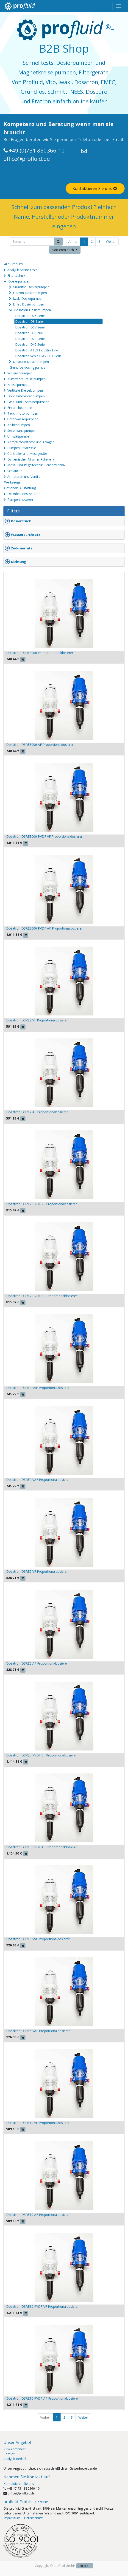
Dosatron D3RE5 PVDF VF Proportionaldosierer (41, 1755)
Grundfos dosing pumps (27, 367)
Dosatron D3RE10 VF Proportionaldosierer (38, 2123)
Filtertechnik (16, 275)
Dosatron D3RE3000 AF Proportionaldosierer (39, 744)
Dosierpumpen (19, 281)
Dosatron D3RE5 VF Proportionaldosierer (37, 1571)
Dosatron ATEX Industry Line (36, 350)
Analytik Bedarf (14, 2459)
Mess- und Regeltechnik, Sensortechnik (36, 465)
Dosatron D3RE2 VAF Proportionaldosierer (38, 1479)
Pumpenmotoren (20, 499)
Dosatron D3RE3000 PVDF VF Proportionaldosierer (44, 836)
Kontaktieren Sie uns (95, 188)
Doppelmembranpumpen (26, 396)
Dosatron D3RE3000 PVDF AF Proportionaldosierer (44, 928)
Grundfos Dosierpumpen (31, 287)
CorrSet (9, 2454)
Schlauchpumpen (20, 373)
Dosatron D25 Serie (30, 316)
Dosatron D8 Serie (29, 333)
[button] (65, 250)
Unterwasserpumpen (22, 419)
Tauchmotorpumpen (22, 413)
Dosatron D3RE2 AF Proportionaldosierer (37, 1112)
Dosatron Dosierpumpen (32, 310)
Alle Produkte (14, 264)
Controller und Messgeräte (27, 453)
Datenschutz (33, 2518)
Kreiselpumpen (18, 384)
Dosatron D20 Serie (30, 338)
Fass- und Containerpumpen (28, 402)
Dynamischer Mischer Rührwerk (30, 459)
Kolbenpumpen (18, 425)
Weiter (111, 241)
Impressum (11, 2518)
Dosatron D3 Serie (29, 321)
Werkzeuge (12, 482)
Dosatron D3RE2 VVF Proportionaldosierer (38, 1388)
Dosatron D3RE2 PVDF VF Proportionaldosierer (41, 1204)
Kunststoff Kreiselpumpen (26, 379)
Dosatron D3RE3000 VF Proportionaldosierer (39, 652)
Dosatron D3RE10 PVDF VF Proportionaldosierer (42, 2306)
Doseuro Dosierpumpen (31, 361)
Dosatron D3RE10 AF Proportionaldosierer (38, 2214)
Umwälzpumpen (19, 436)
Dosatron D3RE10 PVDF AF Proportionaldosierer (42, 2398)
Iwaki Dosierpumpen (28, 298)
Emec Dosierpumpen (28, 304)
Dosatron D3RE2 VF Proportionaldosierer (37, 1020)
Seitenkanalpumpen (21, 430)
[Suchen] (58, 242)
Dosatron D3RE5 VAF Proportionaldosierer (38, 2031)
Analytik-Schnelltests (22, 270)
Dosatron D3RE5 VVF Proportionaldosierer (38, 1939)
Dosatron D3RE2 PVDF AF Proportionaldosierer (41, 1296)
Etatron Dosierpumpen (30, 293)
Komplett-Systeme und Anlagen (30, 442)
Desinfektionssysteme (23, 494)
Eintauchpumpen (19, 407)
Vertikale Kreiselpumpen (25, 390)
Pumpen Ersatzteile (21, 448)
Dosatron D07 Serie (30, 327)
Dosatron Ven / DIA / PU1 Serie (38, 356)
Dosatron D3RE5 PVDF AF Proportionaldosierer (41, 1847)
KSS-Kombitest (14, 2449)
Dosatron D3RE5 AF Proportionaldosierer (37, 1663)
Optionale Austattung (20, 488)
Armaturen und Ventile (23, 476)
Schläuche (14, 471)
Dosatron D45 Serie (30, 344)
